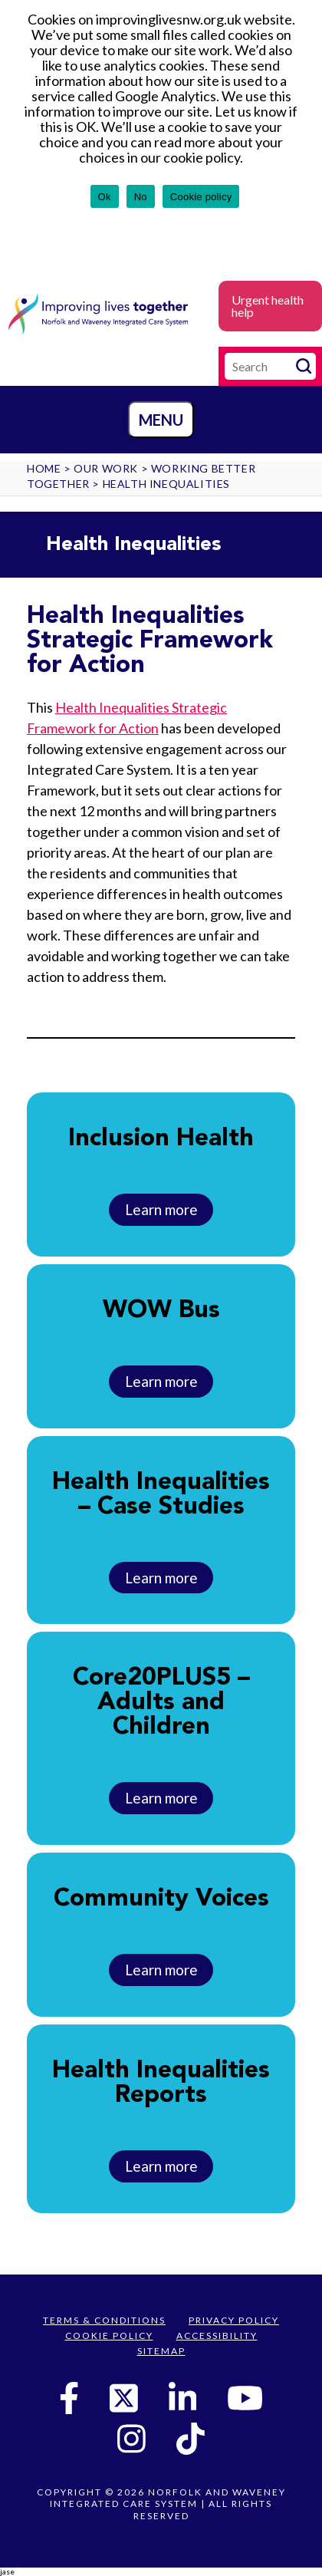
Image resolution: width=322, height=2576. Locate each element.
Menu (161, 419)
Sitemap (161, 2351)
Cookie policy (201, 197)
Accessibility (217, 2335)
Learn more (161, 1209)
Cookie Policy (109, 2335)
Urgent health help (268, 305)
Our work (106, 468)
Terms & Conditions (104, 2320)
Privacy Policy (234, 2320)
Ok (104, 197)
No (140, 197)
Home (44, 468)
